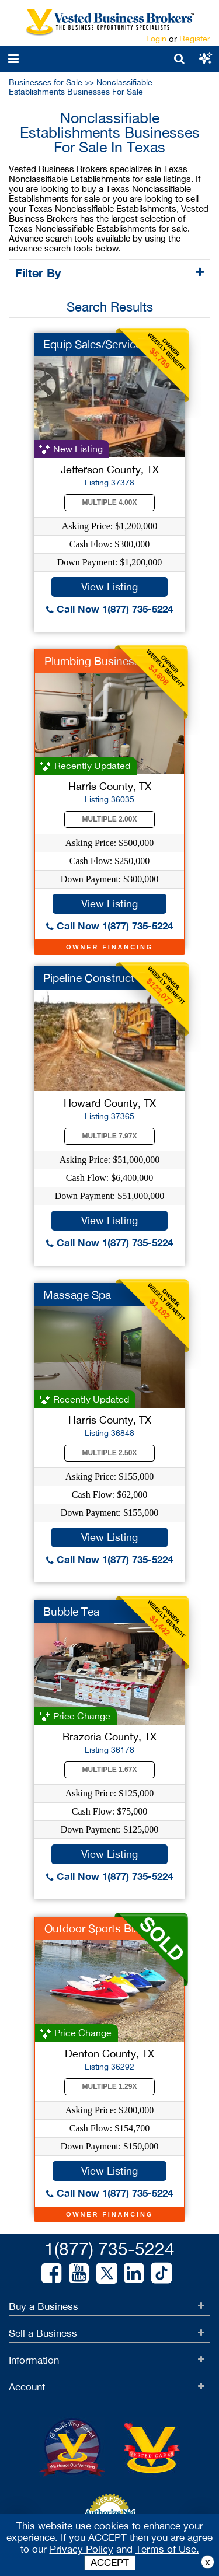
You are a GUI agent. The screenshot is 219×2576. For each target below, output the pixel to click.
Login (156, 38)
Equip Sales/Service (92, 344)
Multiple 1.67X (109, 1770)
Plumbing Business (92, 661)
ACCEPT (110, 2562)
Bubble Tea (71, 1611)
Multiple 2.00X (109, 819)
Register (194, 38)
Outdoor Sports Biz (91, 1928)
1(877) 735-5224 (109, 2248)
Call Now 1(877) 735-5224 (109, 609)
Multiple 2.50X (109, 1453)
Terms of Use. (167, 2549)
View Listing (109, 587)
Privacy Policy (81, 2549)
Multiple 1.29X (109, 2086)
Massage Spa (77, 1294)
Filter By (40, 272)
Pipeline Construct (88, 977)
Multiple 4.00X (109, 502)
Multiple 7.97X (109, 1136)
